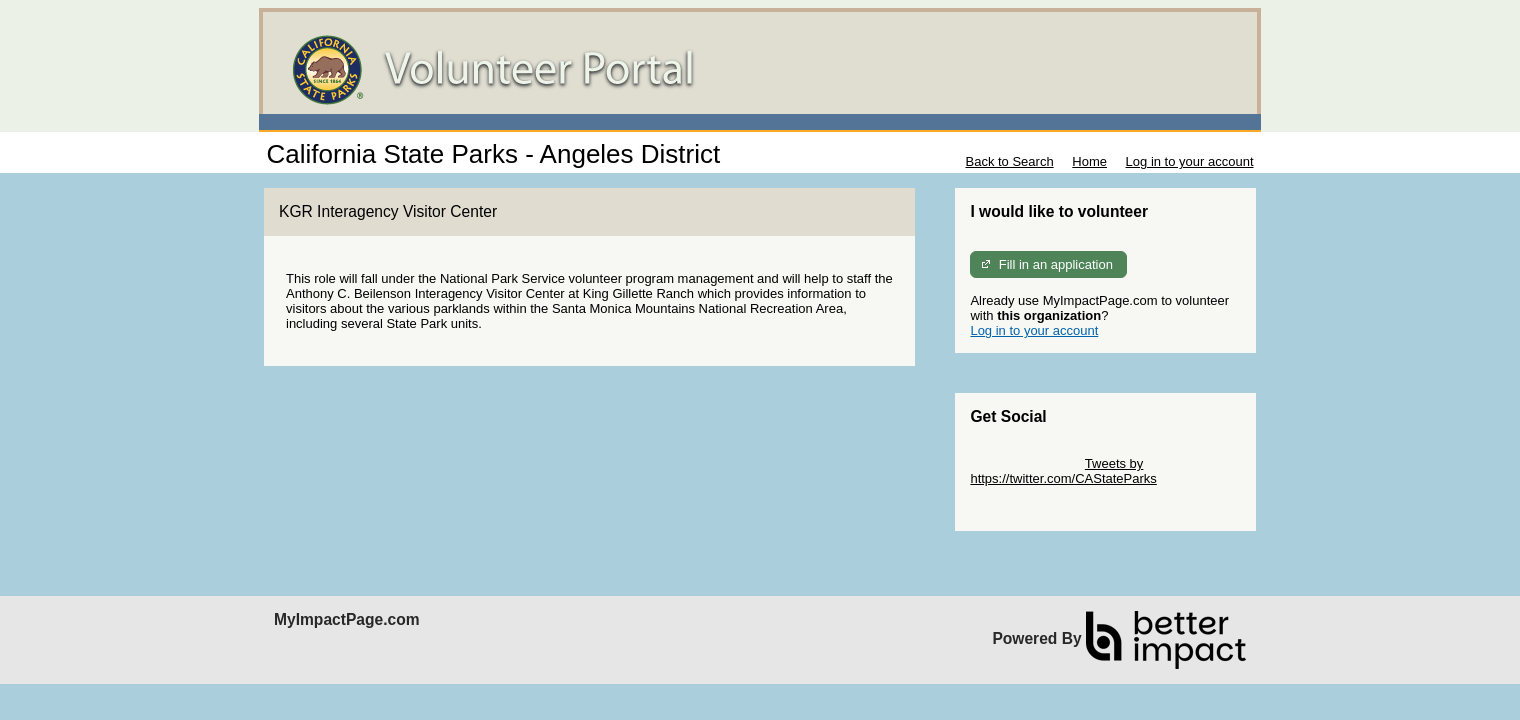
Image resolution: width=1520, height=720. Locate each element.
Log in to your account (1190, 161)
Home (1089, 161)
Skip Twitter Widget (1025, 463)
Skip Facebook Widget (1035, 508)
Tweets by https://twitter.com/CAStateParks (1063, 471)
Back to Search (1009, 161)
